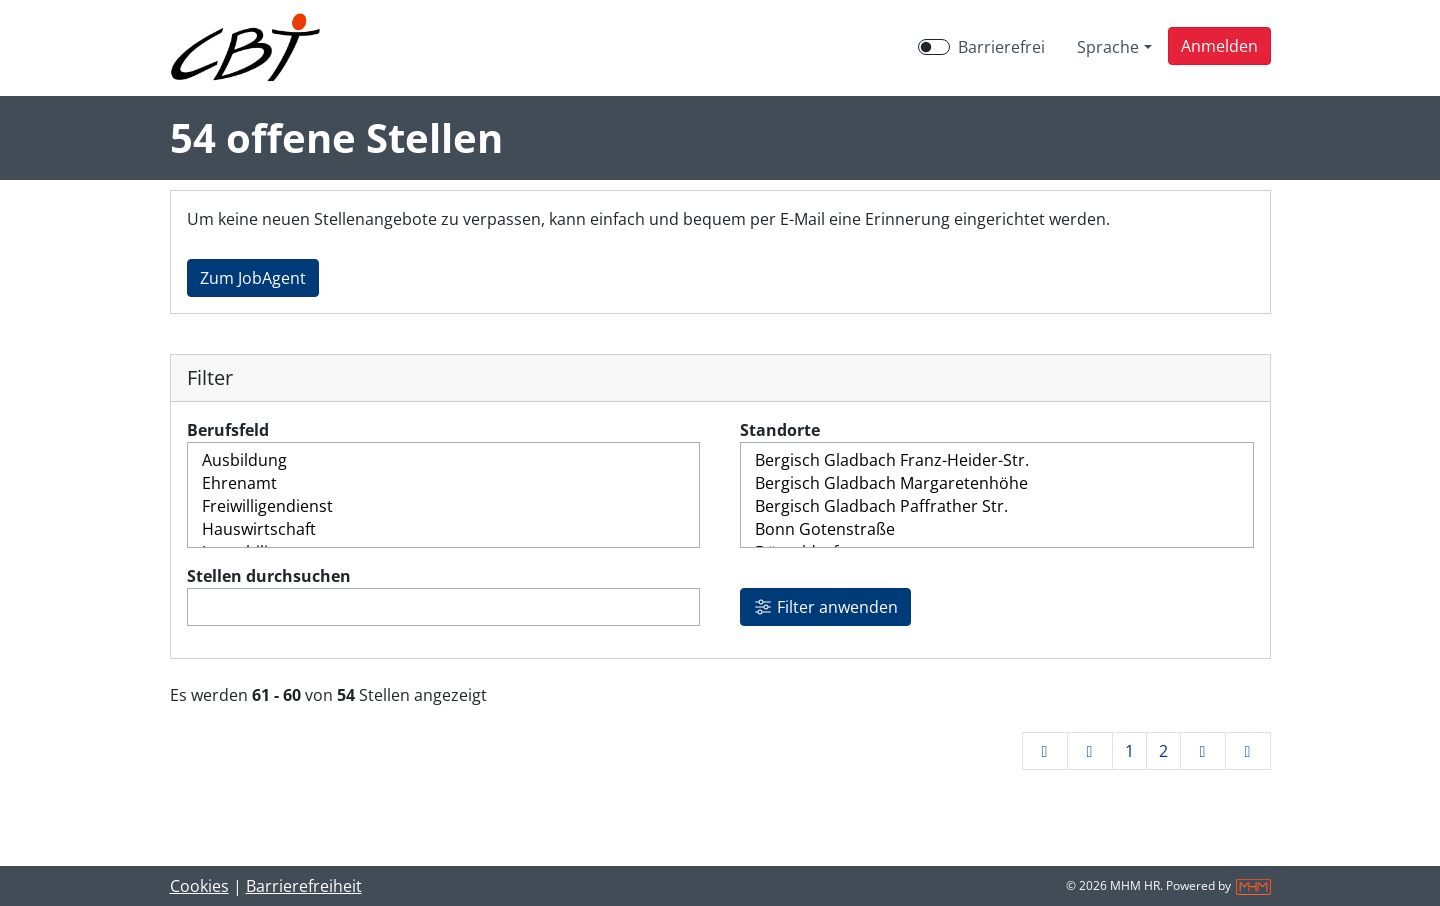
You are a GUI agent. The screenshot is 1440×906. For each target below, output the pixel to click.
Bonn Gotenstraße (997, 529)
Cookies (199, 886)
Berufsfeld (228, 430)
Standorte (780, 430)
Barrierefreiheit (304, 886)
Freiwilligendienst (444, 506)
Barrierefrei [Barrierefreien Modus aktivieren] (1001, 47)
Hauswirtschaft (444, 529)
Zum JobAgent (253, 278)
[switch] (934, 47)
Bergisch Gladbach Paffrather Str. (997, 506)
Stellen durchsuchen (269, 576)
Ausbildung (444, 460)
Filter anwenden (825, 607)
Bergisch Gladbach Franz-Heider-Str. (997, 460)
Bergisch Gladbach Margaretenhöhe (997, 483)
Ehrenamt (444, 483)
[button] (1219, 46)
